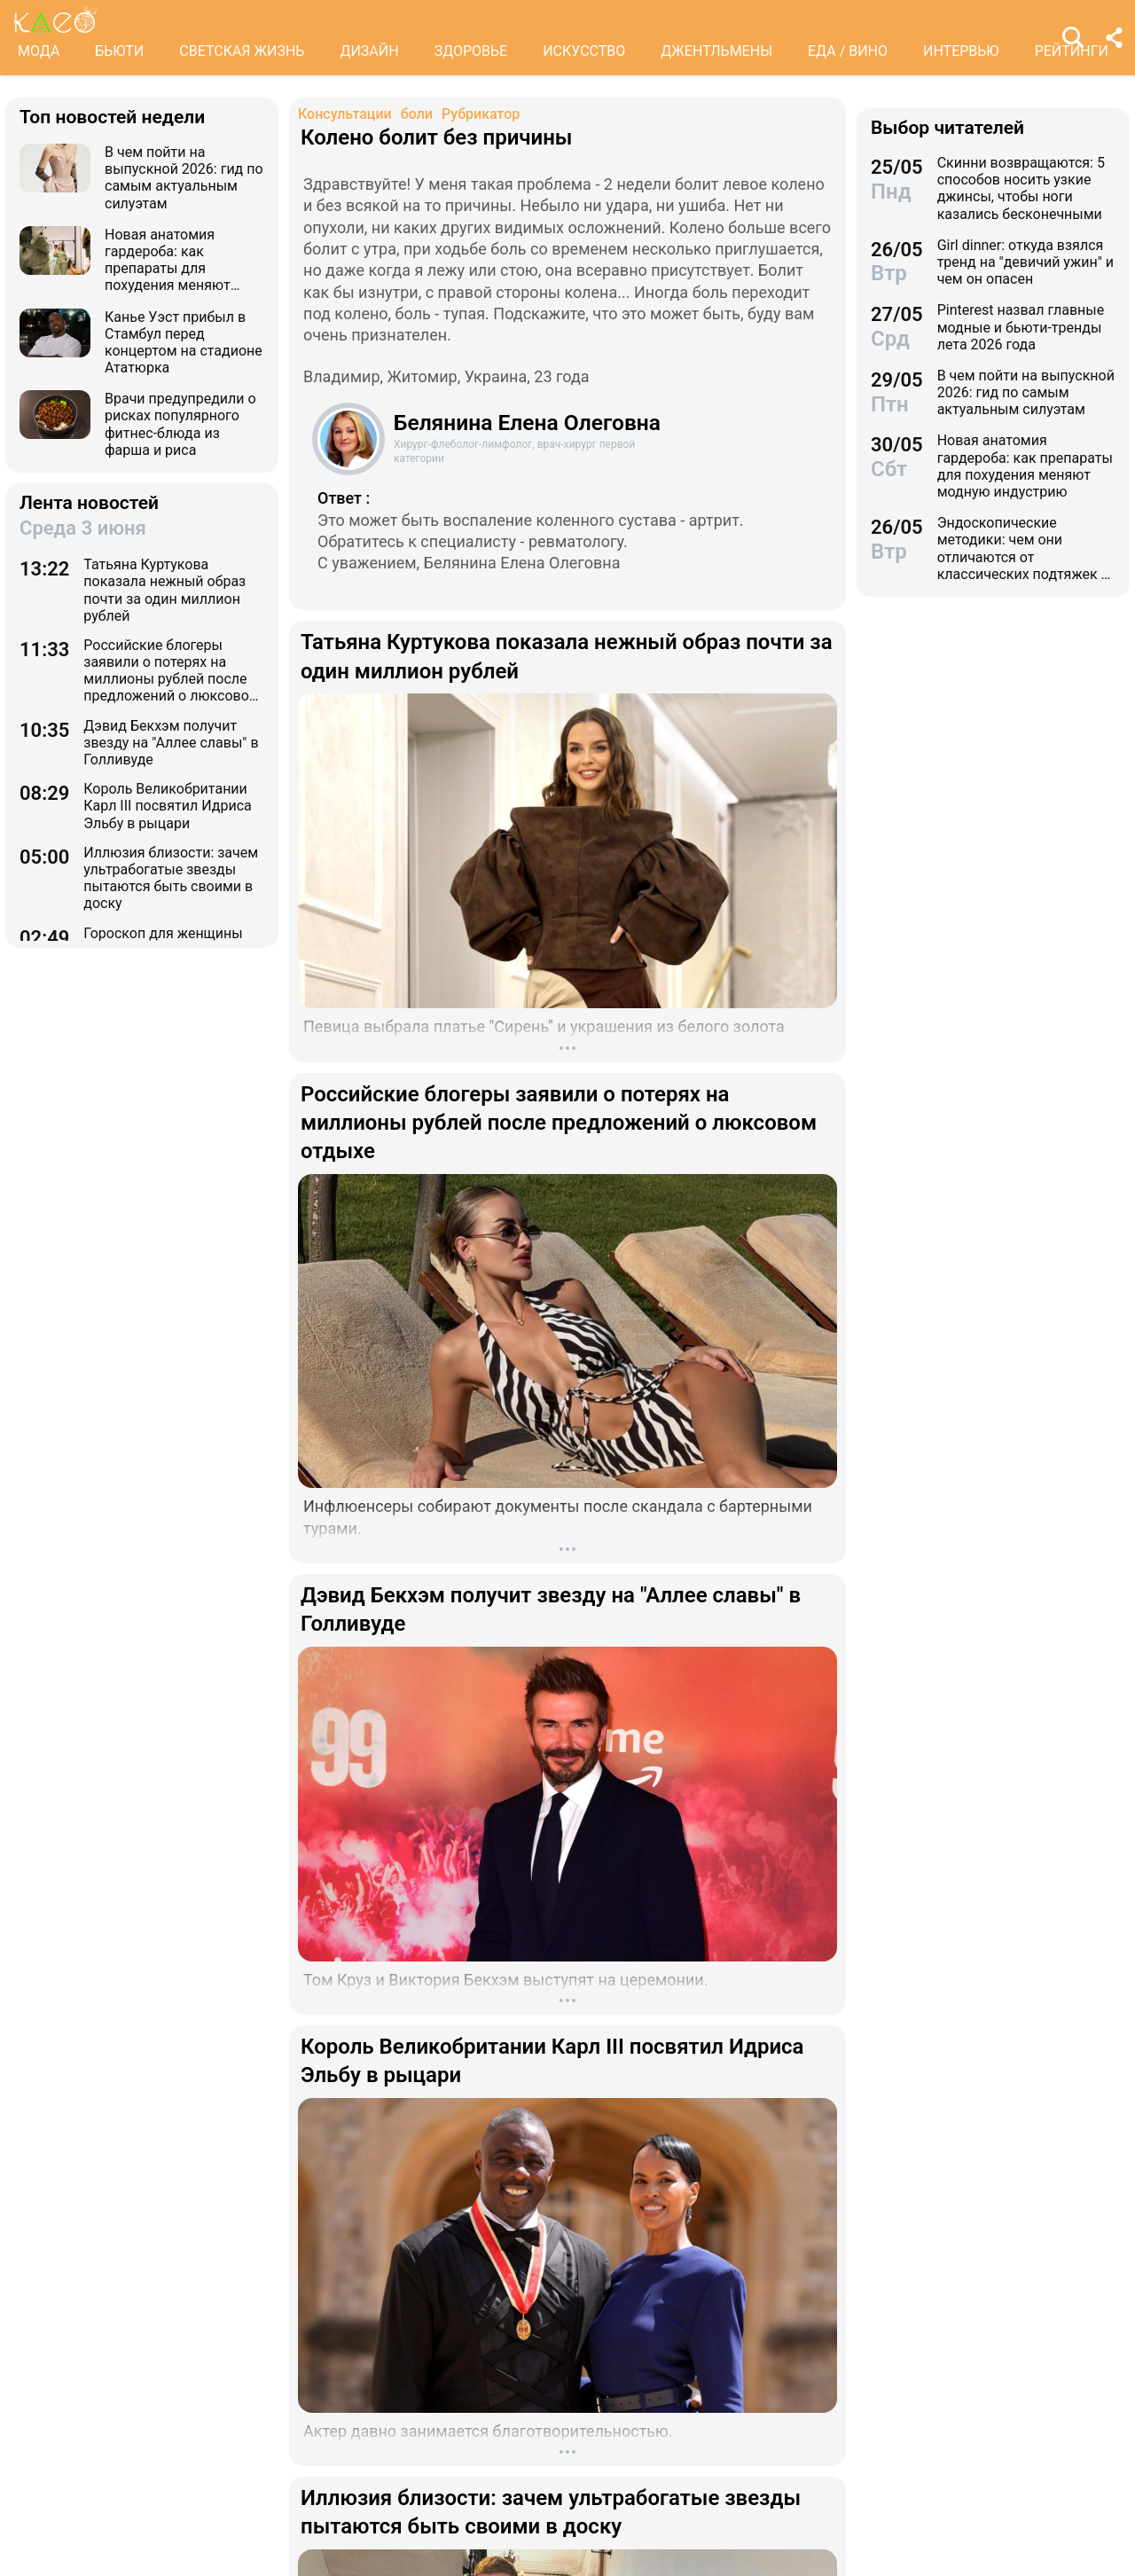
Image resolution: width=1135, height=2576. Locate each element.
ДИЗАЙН (369, 51)
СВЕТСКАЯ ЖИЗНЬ (241, 51)
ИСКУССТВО (584, 51)
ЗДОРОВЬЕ (471, 51)
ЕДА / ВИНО (848, 51)
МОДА (38, 51)
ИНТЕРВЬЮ (961, 51)
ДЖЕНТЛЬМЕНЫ (716, 51)
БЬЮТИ (119, 51)
